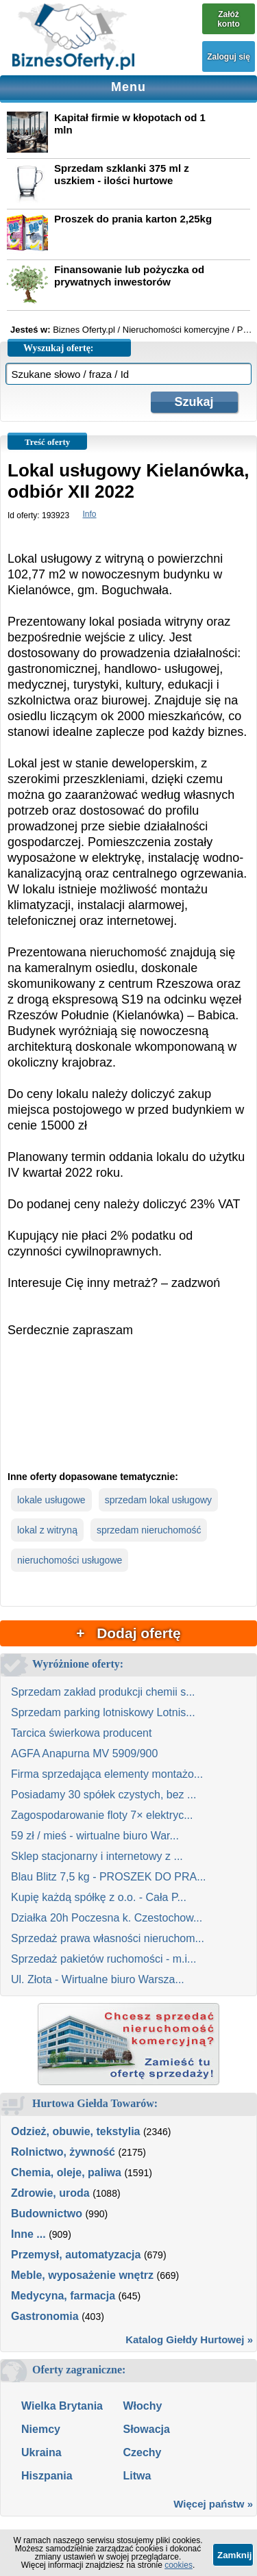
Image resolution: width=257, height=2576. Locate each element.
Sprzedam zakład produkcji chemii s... (103, 1692)
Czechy (142, 2452)
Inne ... (28, 2234)
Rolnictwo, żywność (63, 2152)
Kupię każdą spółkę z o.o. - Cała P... (98, 1897)
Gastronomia (45, 2316)
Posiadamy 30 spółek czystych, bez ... (103, 1794)
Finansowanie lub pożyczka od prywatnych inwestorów (129, 276)
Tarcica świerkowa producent (81, 1733)
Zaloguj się (228, 57)
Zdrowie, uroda (50, 2193)
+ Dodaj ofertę (128, 1633)
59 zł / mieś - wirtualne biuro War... (95, 1835)
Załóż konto (228, 19)
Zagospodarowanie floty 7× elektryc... (102, 1815)
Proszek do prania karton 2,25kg (133, 219)
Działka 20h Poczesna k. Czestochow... (106, 1918)
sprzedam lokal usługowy (158, 1499)
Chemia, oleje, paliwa (66, 2172)
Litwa (137, 2476)
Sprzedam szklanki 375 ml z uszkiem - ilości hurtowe (121, 174)
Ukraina (41, 2452)
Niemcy (40, 2429)
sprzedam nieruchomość (149, 1530)
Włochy (142, 2406)
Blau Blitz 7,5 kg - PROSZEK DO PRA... (108, 1877)
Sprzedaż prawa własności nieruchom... (107, 1938)
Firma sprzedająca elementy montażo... (107, 1774)
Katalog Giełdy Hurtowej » (189, 2339)
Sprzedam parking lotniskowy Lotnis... (103, 1712)
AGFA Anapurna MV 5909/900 (84, 1753)
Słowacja (146, 2429)
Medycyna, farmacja (63, 2295)
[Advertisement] (128, 1415)
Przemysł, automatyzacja (75, 2254)
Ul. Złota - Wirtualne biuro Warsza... (97, 1979)
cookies (178, 2565)
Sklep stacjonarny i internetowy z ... (97, 1856)
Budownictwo (46, 2213)
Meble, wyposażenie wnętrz (82, 2275)
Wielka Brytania (62, 2406)
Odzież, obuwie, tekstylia (75, 2131)
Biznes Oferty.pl (84, 329)
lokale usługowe (51, 1499)
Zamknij (234, 2555)
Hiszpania (47, 2476)
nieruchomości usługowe (69, 1560)
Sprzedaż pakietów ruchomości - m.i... (103, 1959)
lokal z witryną (47, 1530)
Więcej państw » (213, 2504)
